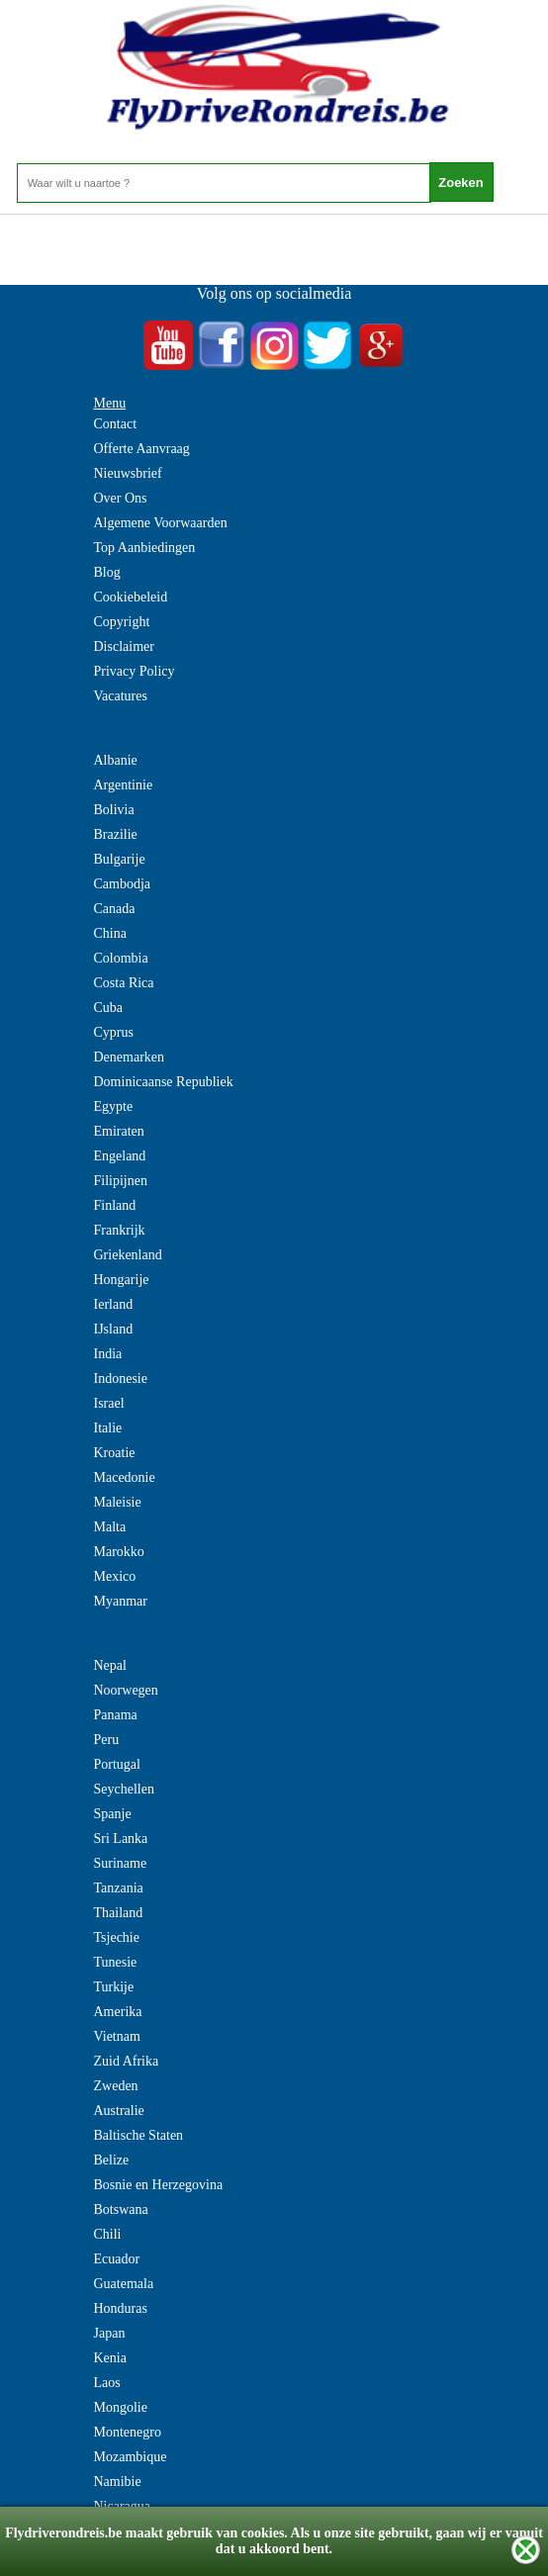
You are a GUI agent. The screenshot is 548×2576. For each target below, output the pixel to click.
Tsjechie (116, 1937)
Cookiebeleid (131, 597)
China (110, 933)
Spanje (113, 1813)
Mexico (115, 1576)
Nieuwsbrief (128, 473)
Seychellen (124, 1789)
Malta (110, 1526)
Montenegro (127, 2432)
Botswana (121, 2209)
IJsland (114, 1329)
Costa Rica (124, 982)
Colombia (121, 958)
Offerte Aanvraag (142, 448)
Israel (109, 1403)
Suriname (120, 1863)
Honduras (120, 2308)
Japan (110, 2333)
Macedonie (124, 1477)
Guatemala (124, 2283)
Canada (115, 908)
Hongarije (121, 1279)
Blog (107, 572)
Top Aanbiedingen (145, 547)
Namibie (117, 2481)
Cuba (109, 1007)
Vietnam (117, 2036)
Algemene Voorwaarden (161, 522)
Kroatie (115, 1452)
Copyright (122, 621)
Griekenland (128, 1254)
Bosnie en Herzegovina (159, 2184)
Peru (107, 1739)
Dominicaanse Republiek (163, 1081)
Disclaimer (124, 646)
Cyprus (114, 1032)
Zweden (116, 2085)
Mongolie (120, 2407)
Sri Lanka (121, 1838)
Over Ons (120, 498)
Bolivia (114, 809)
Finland (115, 1205)
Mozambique (130, 2456)
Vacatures (120, 696)
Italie (108, 1428)
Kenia (110, 2357)
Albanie (115, 760)
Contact (115, 423)
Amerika (118, 2011)
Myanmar (120, 1601)
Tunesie (115, 1962)
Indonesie (120, 1378)
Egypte (114, 1106)
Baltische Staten (139, 2135)
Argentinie (123, 785)
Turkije (114, 1986)
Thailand (118, 1912)
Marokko (119, 1551)
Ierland (114, 1304)
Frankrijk (119, 1230)
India (108, 1353)
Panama (115, 1714)
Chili (108, 2234)
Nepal (110, 1665)
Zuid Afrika (126, 2061)
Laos (107, 2382)
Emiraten (119, 1131)
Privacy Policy (134, 671)
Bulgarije (119, 859)
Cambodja (122, 883)
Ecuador (117, 2259)
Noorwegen (126, 1690)
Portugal (117, 1764)
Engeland (120, 1156)
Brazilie (115, 834)
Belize (112, 2160)
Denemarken (129, 1057)
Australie (119, 2110)
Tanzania (118, 1888)
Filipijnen (120, 1180)
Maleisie (117, 1502)
